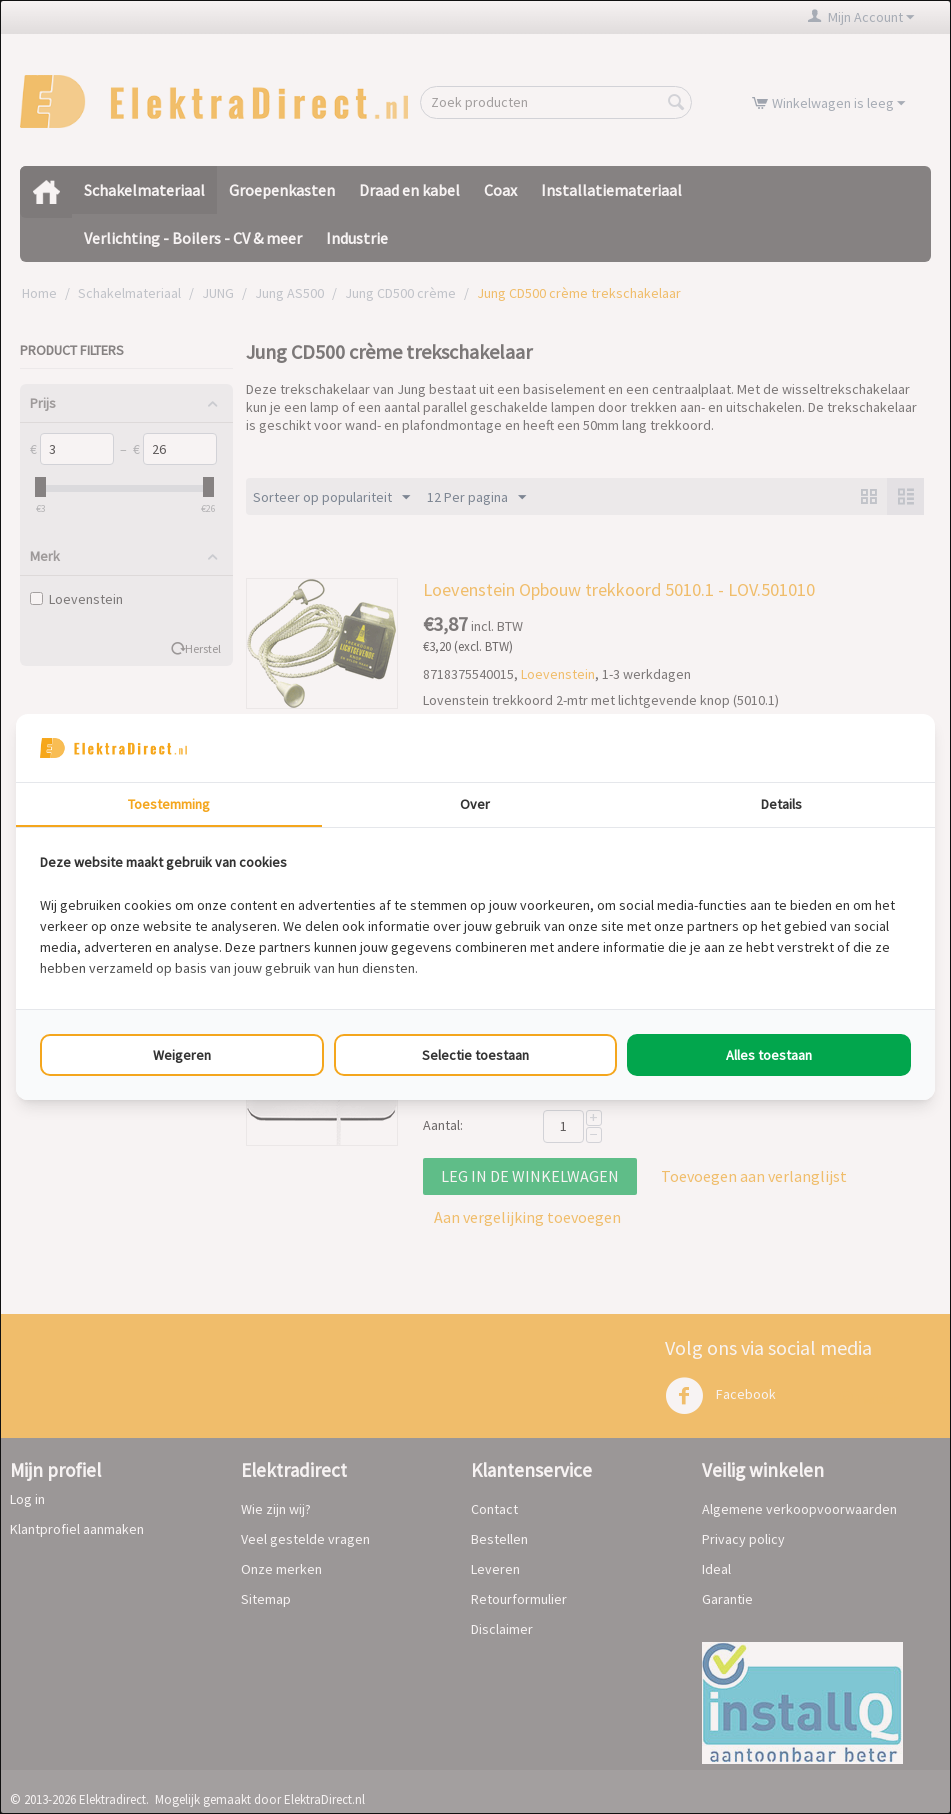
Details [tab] (781, 804)
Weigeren (182, 1055)
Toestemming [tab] (169, 804)
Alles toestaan (769, 1055)
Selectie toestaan (475, 1055)
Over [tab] (475, 804)
